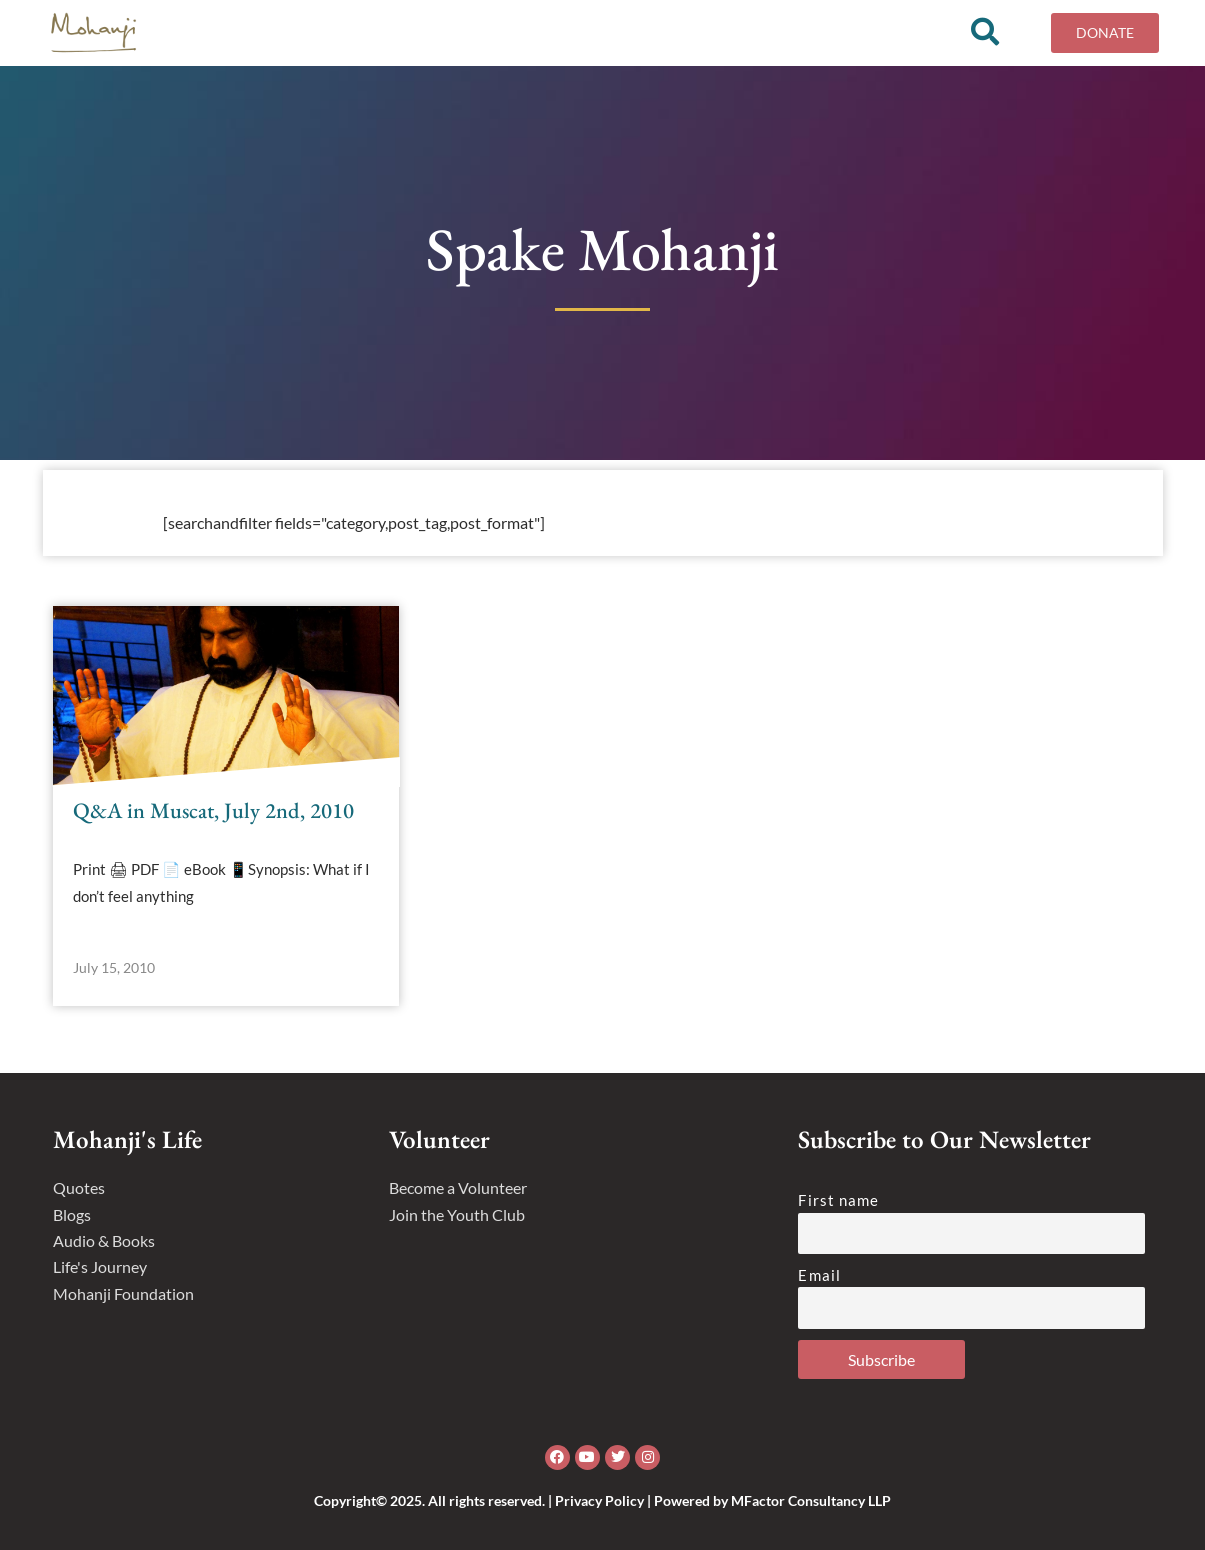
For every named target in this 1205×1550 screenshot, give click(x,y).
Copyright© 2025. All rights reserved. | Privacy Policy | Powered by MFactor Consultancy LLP (602, 1500)
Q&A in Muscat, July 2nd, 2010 (213, 817)
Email (819, 1275)
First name (838, 1200)
